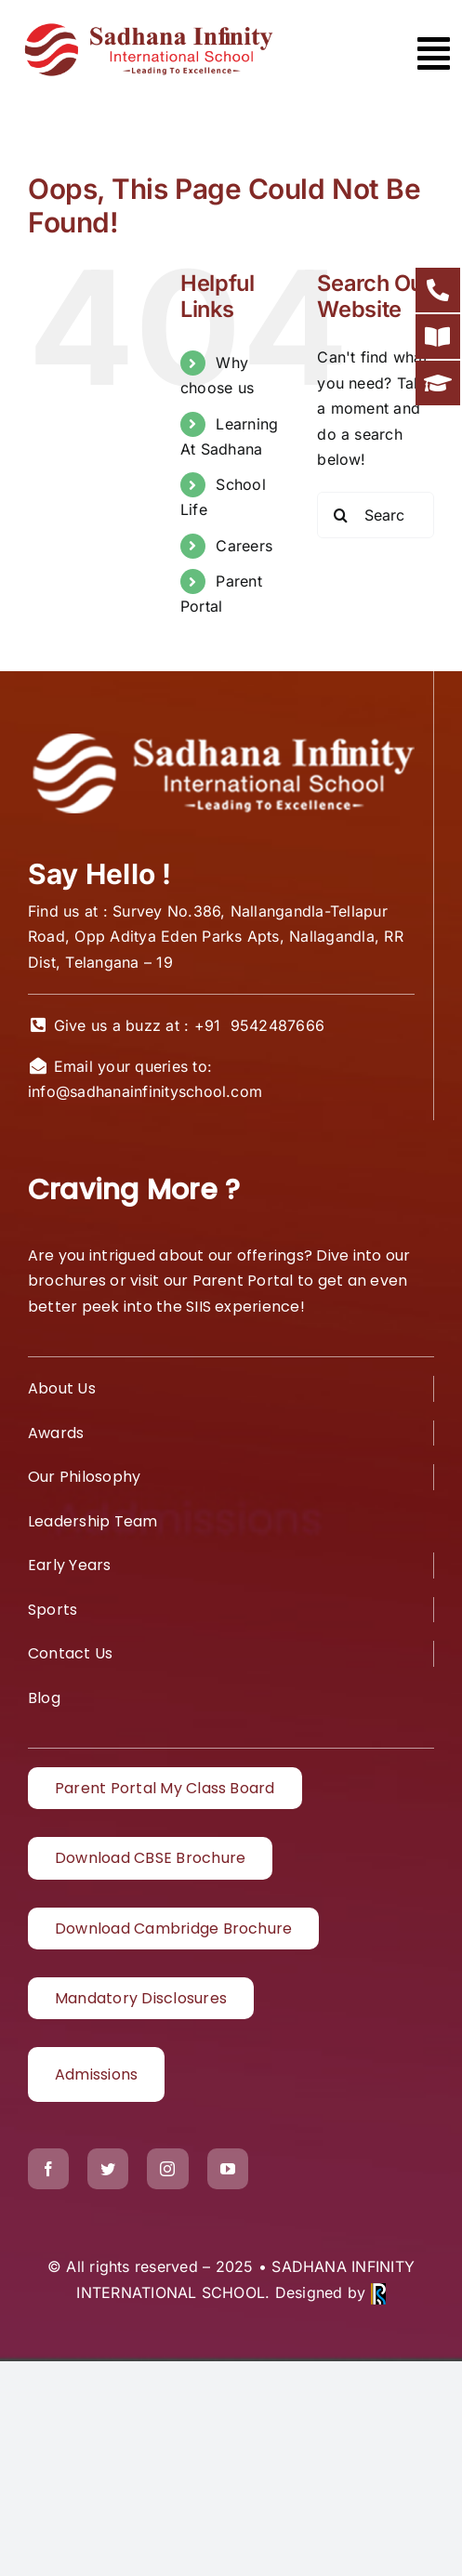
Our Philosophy (84, 1476)
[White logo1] (221, 734)
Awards (56, 1433)
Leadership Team (93, 1521)
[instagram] (167, 2168)
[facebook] (48, 2168)
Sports (52, 1609)
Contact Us (70, 1653)
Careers (244, 545)
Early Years (70, 1565)
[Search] (340, 515)
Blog (44, 1698)
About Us (62, 1388)
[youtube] (227, 2168)
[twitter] (107, 2168)
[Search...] (375, 515)
